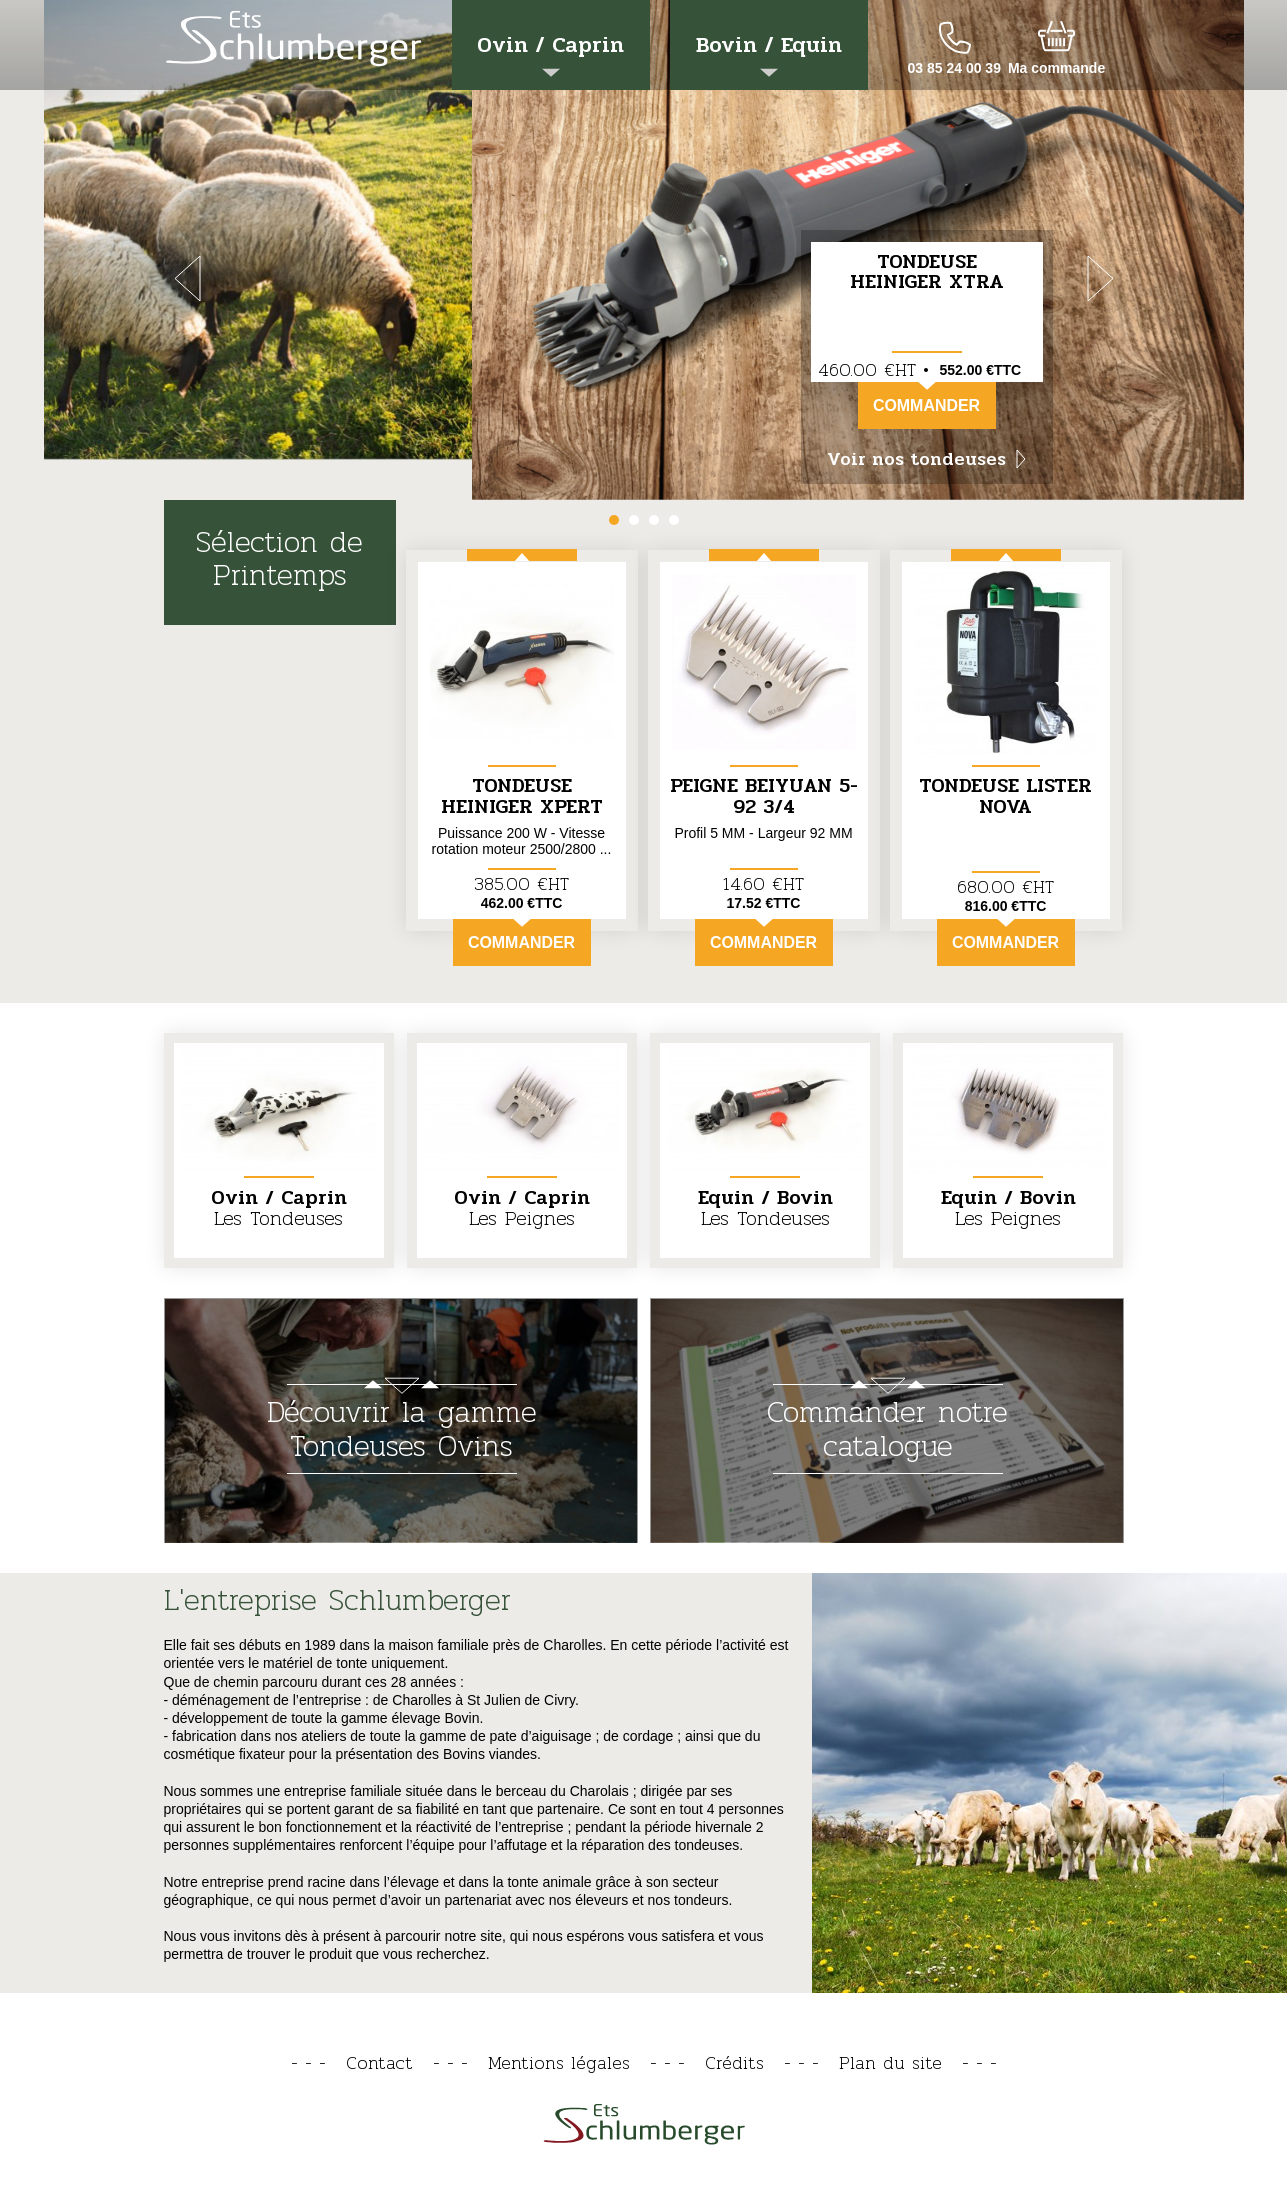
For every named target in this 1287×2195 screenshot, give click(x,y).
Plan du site (890, 2062)
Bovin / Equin (769, 52)
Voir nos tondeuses (926, 459)
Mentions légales (559, 2062)
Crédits (734, 2062)
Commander (926, 398)
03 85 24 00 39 (954, 68)
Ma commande (1056, 68)
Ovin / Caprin (550, 52)
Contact (379, 2062)
